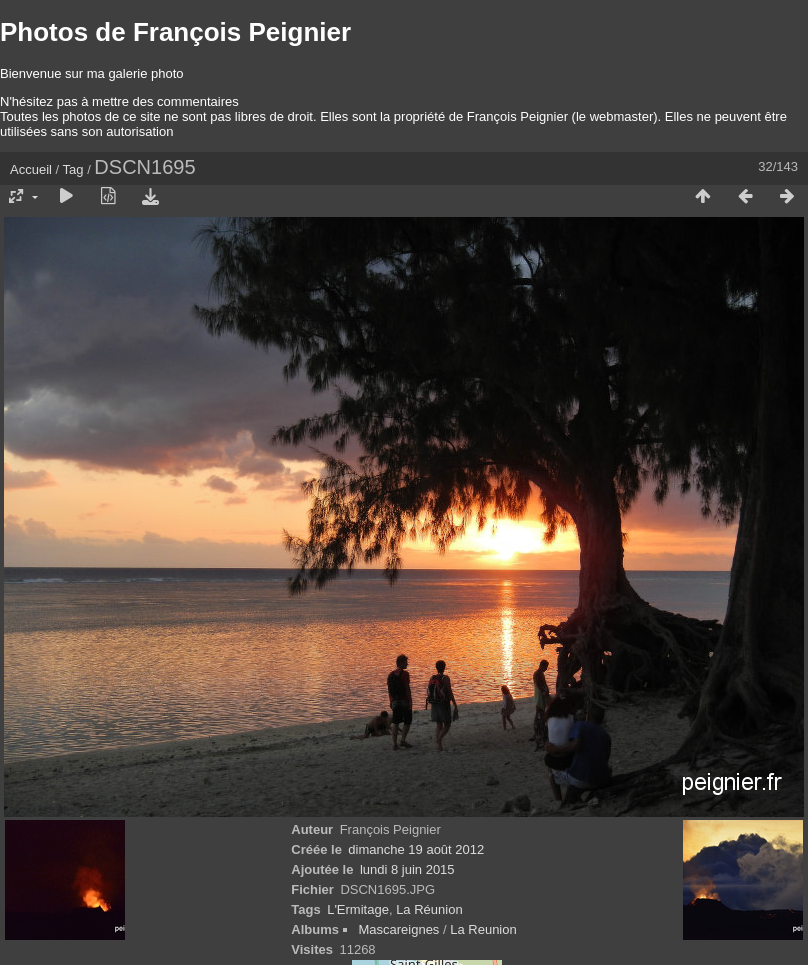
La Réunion (429, 909)
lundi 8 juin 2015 (407, 869)
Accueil (31, 169)
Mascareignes (398, 929)
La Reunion (483, 929)
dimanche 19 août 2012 (416, 849)
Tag (73, 169)
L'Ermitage (358, 909)
